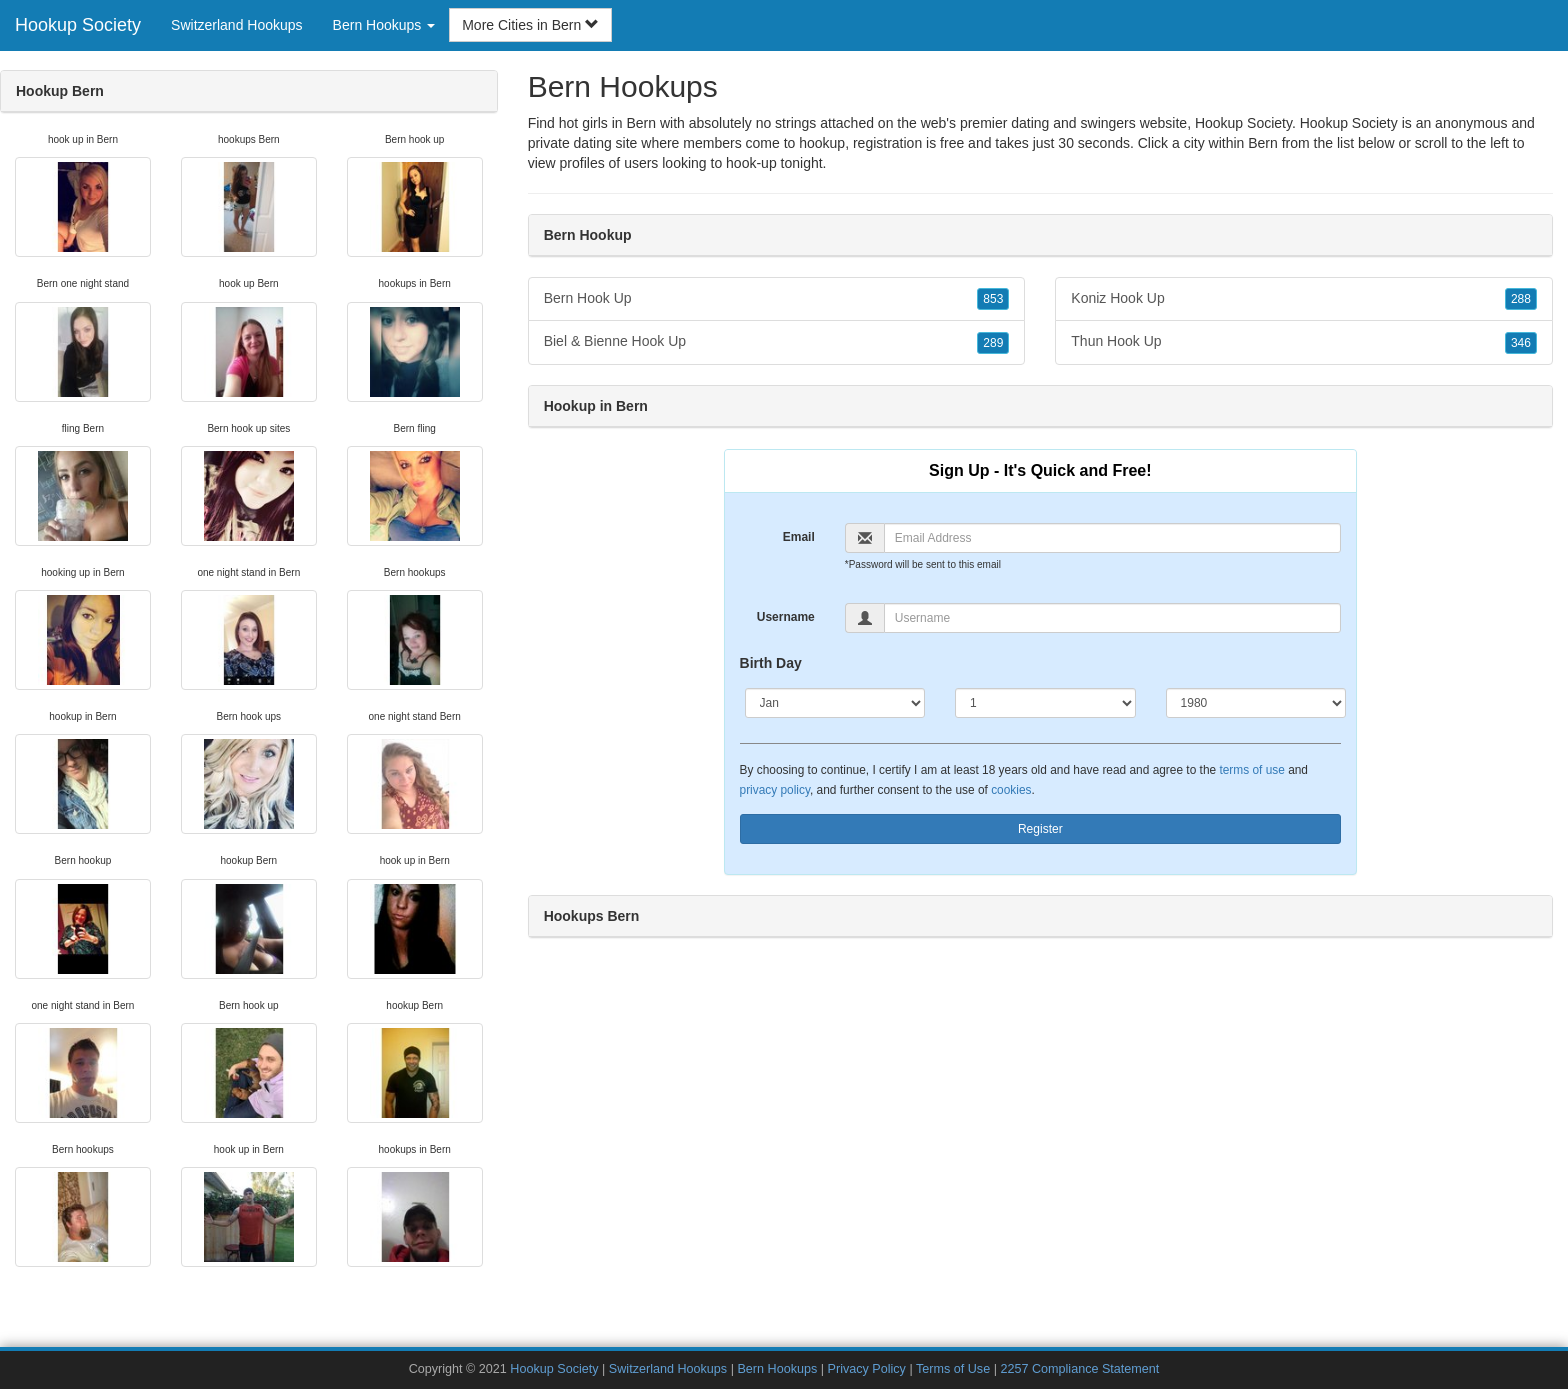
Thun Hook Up (1304, 342)
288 (1521, 299)
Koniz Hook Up (1304, 299)
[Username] (1112, 618)
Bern (1263, 143)
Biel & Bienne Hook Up (777, 342)
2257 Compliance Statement (1079, 1369)
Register (1040, 829)
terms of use (1251, 770)
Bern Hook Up (777, 299)
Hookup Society (78, 25)
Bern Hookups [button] (384, 25)
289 (993, 343)
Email (799, 537)
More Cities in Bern (530, 25)
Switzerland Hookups (237, 25)
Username (786, 617)
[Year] (1256, 703)
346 (1521, 343)
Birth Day (771, 663)
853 (993, 299)
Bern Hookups (777, 1369)
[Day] (1045, 703)
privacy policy (775, 790)
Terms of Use (953, 1369)
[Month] (835, 703)
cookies (1011, 790)
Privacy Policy (867, 1369)
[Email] (1112, 538)
